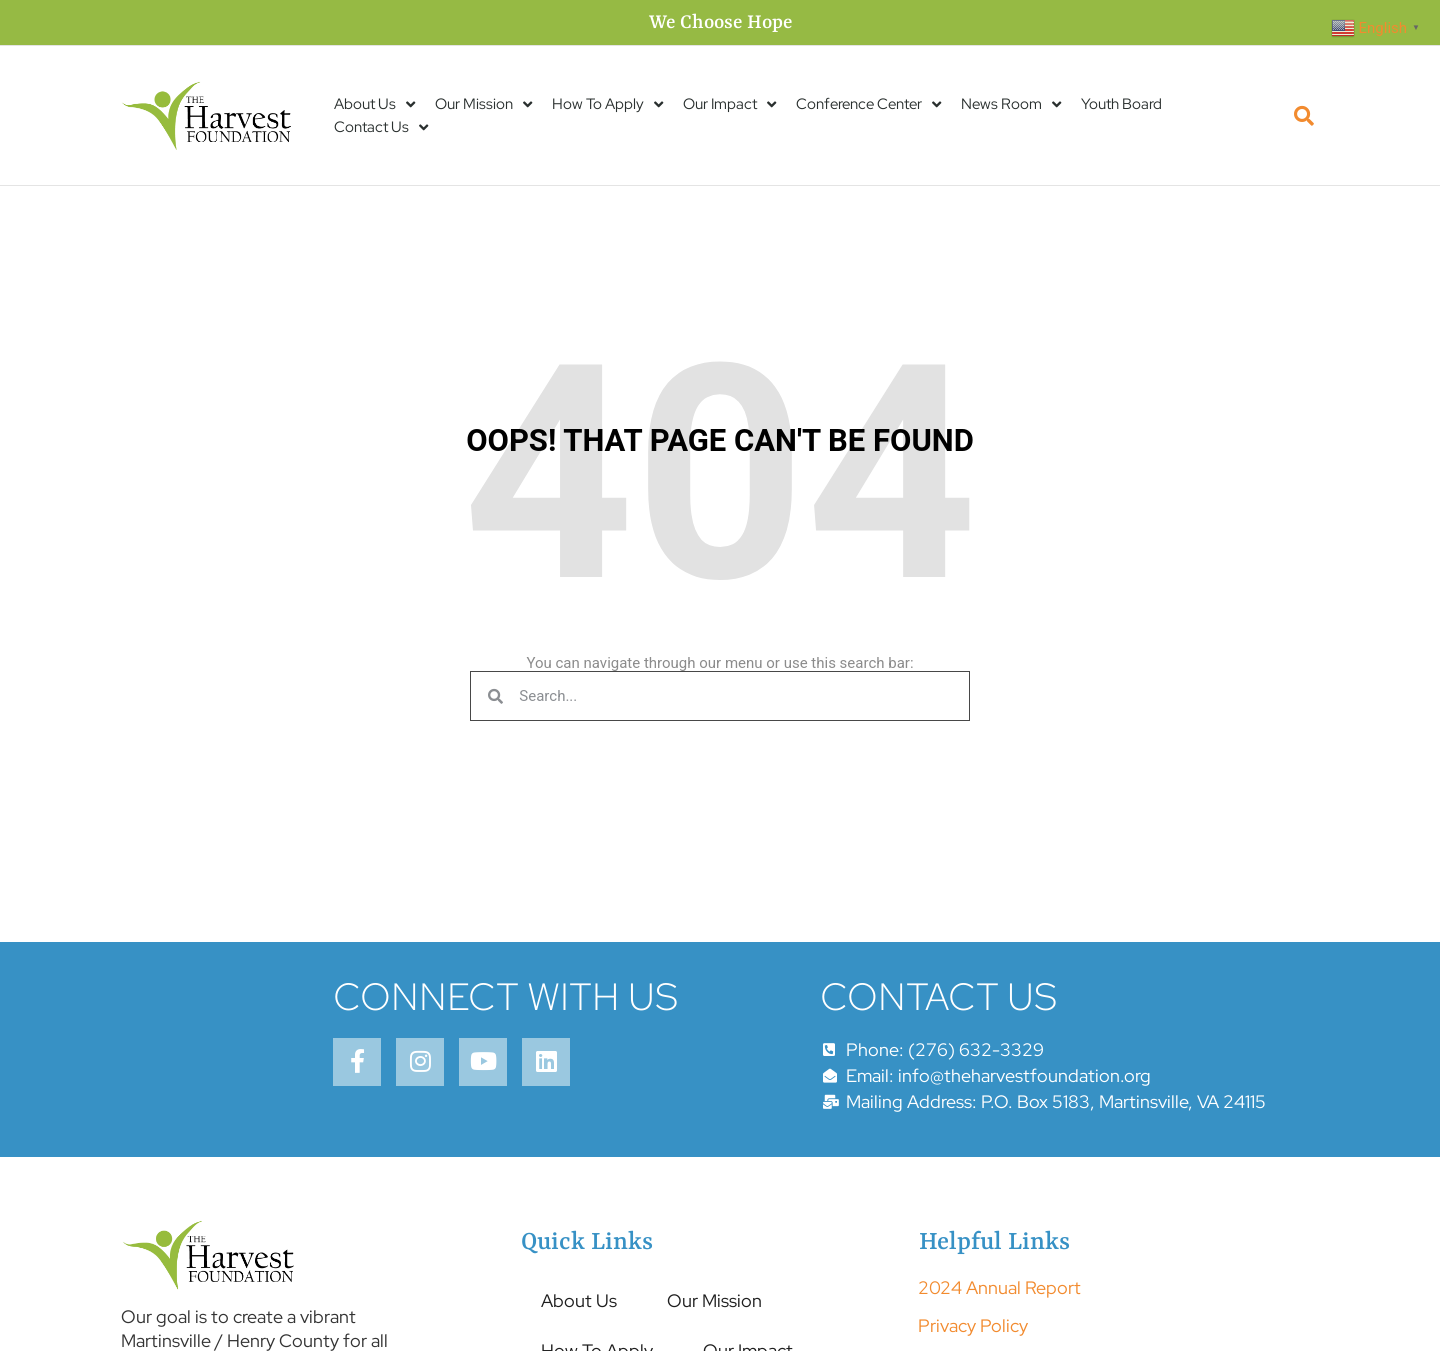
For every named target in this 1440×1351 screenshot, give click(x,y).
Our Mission (483, 104)
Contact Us (381, 127)
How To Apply (607, 104)
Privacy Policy (973, 1325)
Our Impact (729, 104)
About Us (374, 104)
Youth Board (1121, 104)
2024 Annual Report (999, 1287)
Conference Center (868, 104)
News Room (1011, 104)
